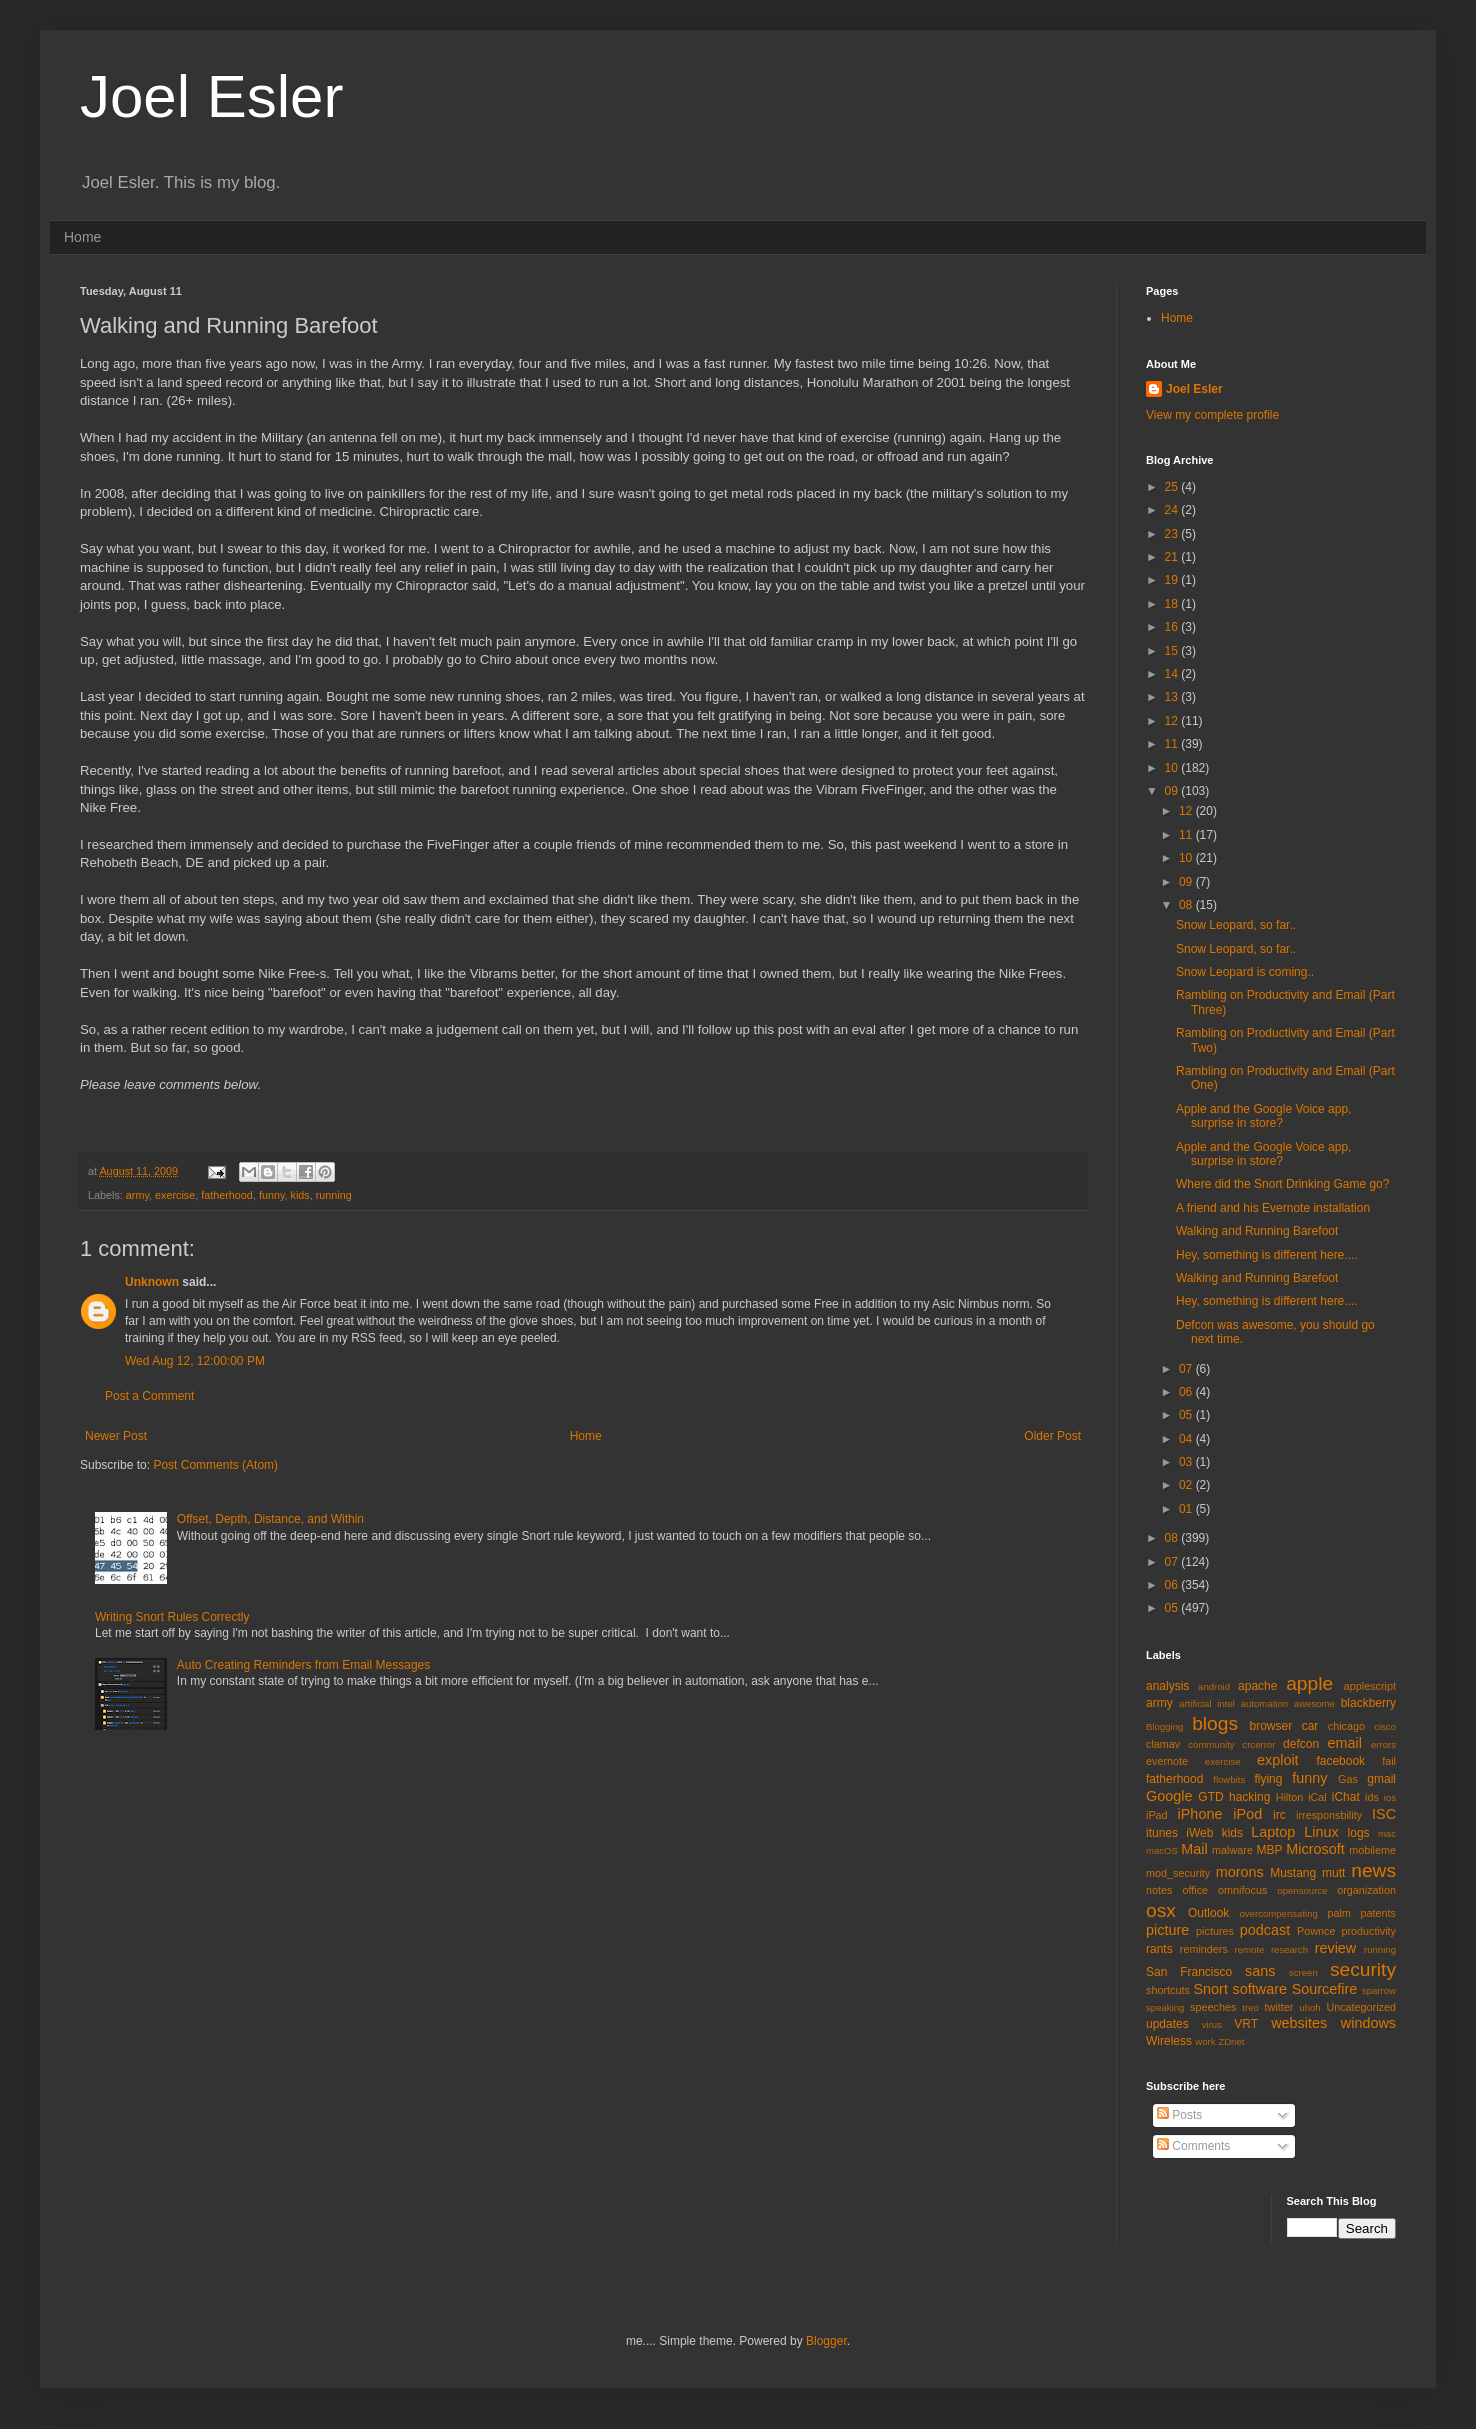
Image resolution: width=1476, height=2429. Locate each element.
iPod (1247, 1814)
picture (1167, 1930)
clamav (1163, 1744)
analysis (1167, 1686)
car (1310, 1726)
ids (1372, 1797)
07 (1187, 1369)
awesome (1314, 1703)
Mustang (1293, 1873)
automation (1264, 1703)
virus (1212, 2024)
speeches (1213, 2007)
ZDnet (1231, 2041)
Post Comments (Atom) (215, 1465)
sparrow (1379, 1990)
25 (1173, 487)
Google (1169, 1796)
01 (1187, 1509)
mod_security (1178, 1873)
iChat (1346, 1797)
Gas (1348, 1779)
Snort (1210, 1989)
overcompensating (1279, 1913)
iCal (1317, 1797)
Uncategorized (1361, 2007)
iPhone (1200, 1814)
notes (1159, 1890)
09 (1173, 791)
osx (1161, 1910)
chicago (1346, 1726)
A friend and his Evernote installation (1273, 1208)
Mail (1194, 1849)
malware (1232, 1850)
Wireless (1169, 2041)
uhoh (1309, 2007)
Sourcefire (1325, 1989)
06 (1187, 1392)
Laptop (1273, 1832)
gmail (1381, 1779)
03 (1187, 1462)
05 (1187, 1415)
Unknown (152, 1282)
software (1260, 1989)
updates (1167, 2024)
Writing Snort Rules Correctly (172, 1617)
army (137, 1195)
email (1345, 1743)
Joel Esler (211, 96)
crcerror (1258, 1744)
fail (1389, 1761)
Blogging (1164, 1726)
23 (1173, 534)
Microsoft (1315, 1849)
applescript (1370, 1686)
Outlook (1208, 1913)
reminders (1204, 1949)
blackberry (1368, 1703)
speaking (1165, 2007)
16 (1173, 627)
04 (1187, 1439)
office (1195, 1890)
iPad (1157, 1815)
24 (1173, 510)
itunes (1162, 1833)
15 (1173, 651)
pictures (1215, 1931)
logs (1359, 1833)
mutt (1333, 1873)
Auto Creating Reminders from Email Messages (303, 1665)
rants (1159, 1949)
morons (1240, 1872)
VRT (1246, 2024)
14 (1173, 674)
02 (1187, 1485)
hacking (1249, 1797)
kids (300, 1195)
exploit (1278, 1760)
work (1205, 2041)
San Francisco (1189, 1972)
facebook (1340, 1761)
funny (272, 1195)
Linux (1321, 1832)
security (1363, 1969)
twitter (1279, 2007)
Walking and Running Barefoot (1257, 1231)
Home (82, 237)
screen (1303, 1972)
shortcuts (1168, 1990)
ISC (1384, 1814)
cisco (1385, 1726)
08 (1187, 905)
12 (1173, 721)
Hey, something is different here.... (1267, 1255)
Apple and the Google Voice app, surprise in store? (1263, 1116)
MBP (1269, 1850)
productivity (1368, 1931)
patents (1378, 1913)
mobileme (1372, 1850)
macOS (1162, 1850)
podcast (1265, 1930)
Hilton (1290, 1797)
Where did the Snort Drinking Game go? (1282, 1184)
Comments (1193, 2146)
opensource (1302, 1890)
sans (1260, 1971)
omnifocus (1242, 1890)
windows (1368, 2023)
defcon (1301, 1744)
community (1211, 1744)
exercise (175, 1195)
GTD (1210, 1797)
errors (1383, 1744)
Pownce (1316, 1931)
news (1373, 1870)
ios (1390, 1797)
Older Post (1052, 1436)
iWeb (1199, 1833)
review (1336, 1948)
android (1214, 1686)
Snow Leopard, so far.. (1236, 925)
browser (1270, 1726)
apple (1309, 1683)
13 (1173, 697)
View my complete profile (1212, 415)
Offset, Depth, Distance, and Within (270, 1519)
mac (1387, 1833)
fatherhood (227, 1195)
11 (1173, 744)
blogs (1215, 1723)
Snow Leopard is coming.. (1245, 972)
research (1289, 1949)
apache (1257, 1686)
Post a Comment (149, 1396)
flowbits (1229, 1779)
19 (1173, 580)
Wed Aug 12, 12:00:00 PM (195, 1361)
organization (1366, 1890)
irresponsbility (1329, 1815)
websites (1299, 2023)
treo (1250, 2007)
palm (1338, 1913)
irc (1279, 1815)
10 (1173, 768)
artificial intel (1207, 1703)
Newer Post (116, 1436)
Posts (1179, 2115)
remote (1250, 1949)
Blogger (826, 2341)
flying (1268, 1779)
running (334, 1195)
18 (1173, 604)
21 (1173, 557)
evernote (1167, 1761)
